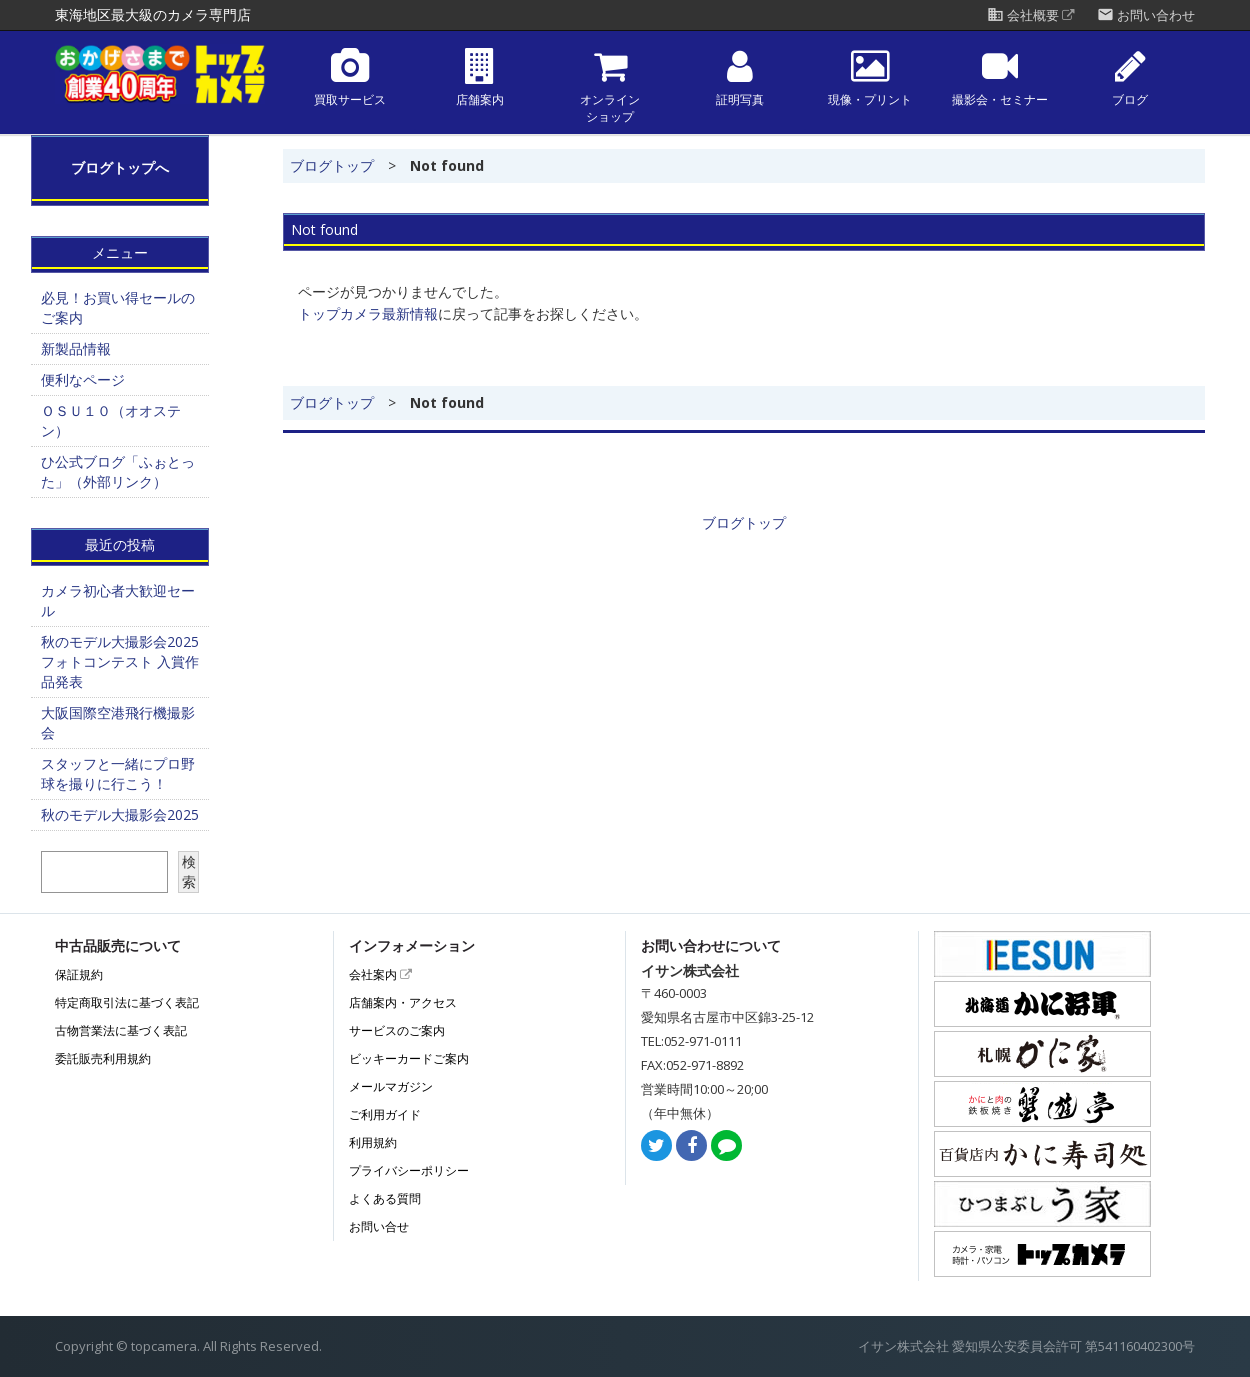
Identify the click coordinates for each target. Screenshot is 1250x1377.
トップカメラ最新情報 (368, 313)
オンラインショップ (610, 86)
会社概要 (1031, 15)
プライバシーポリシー (409, 1170)
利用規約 (373, 1142)
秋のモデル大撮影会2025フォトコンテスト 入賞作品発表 (120, 661)
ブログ (1130, 77)
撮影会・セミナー (1000, 77)
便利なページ (83, 379)
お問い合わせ (1146, 15)
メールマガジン (391, 1086)
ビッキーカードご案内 (409, 1058)
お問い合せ (379, 1226)
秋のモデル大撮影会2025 (120, 814)
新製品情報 (76, 348)
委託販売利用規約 (103, 1058)
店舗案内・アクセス (403, 1002)
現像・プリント (870, 77)
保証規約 (79, 974)
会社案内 (380, 974)
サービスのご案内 (397, 1030)
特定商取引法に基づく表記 (127, 1002)
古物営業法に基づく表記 (121, 1030)
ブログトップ (332, 165)
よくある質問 (385, 1198)
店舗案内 (480, 77)
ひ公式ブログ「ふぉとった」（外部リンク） (118, 471)
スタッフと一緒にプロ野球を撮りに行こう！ (118, 773)
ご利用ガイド (385, 1114)
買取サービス (350, 77)
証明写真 (740, 77)
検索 (189, 871)
